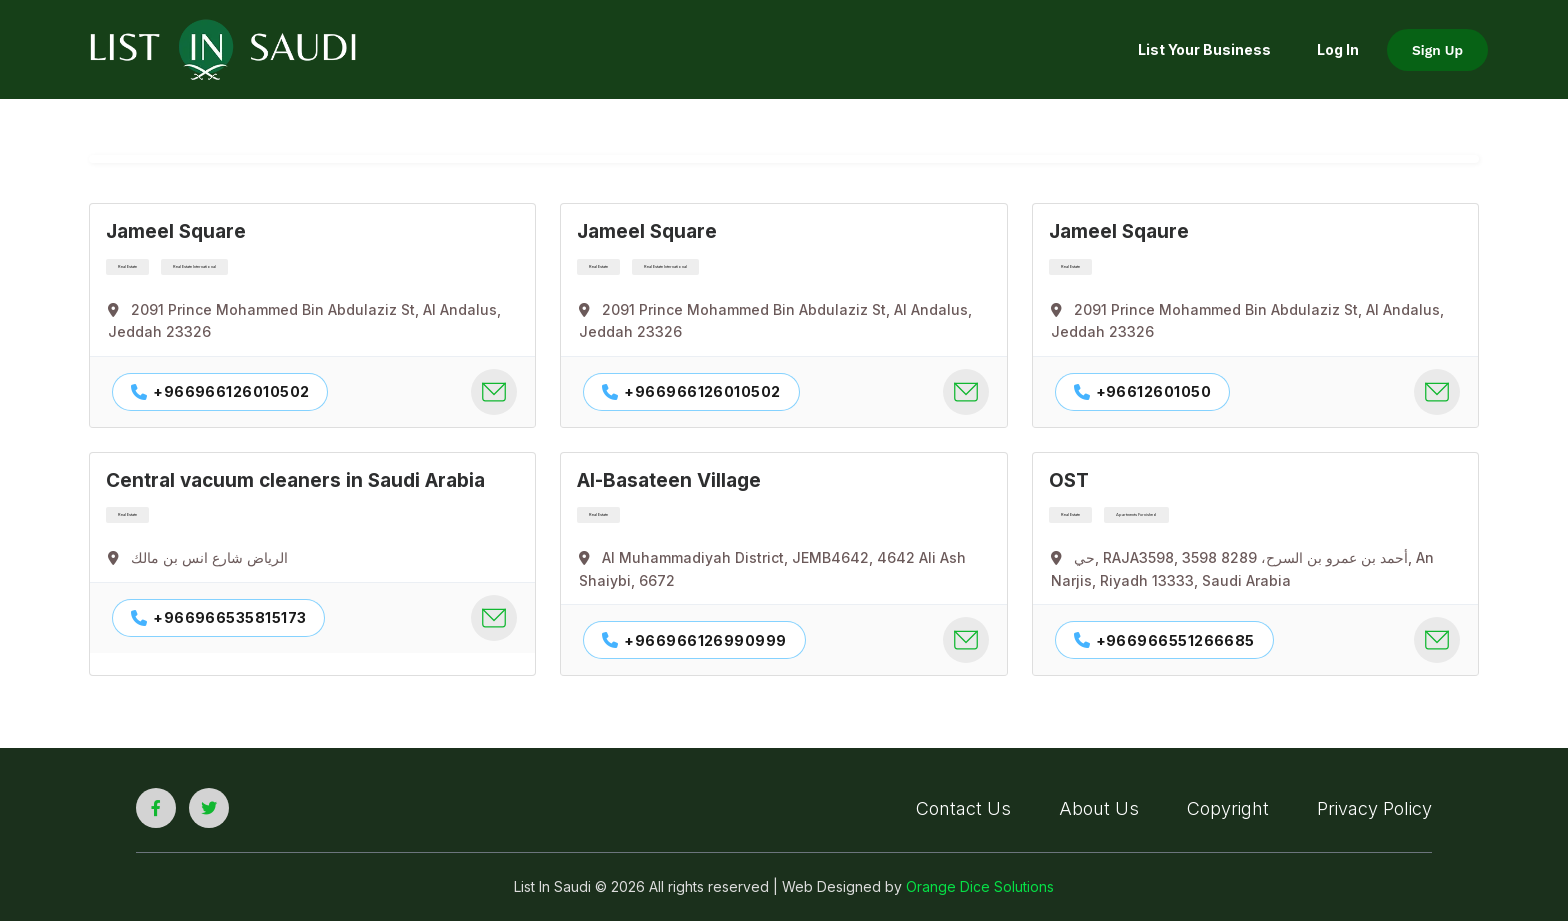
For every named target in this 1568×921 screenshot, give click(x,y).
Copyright (1228, 808)
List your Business (1204, 49)
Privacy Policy (1374, 808)
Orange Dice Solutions (980, 886)
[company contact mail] (494, 392)
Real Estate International (194, 266)
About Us (1099, 808)
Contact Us (963, 808)
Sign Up (1437, 50)
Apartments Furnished (1136, 514)
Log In (1338, 49)
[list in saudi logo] (223, 48)
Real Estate (127, 266)
